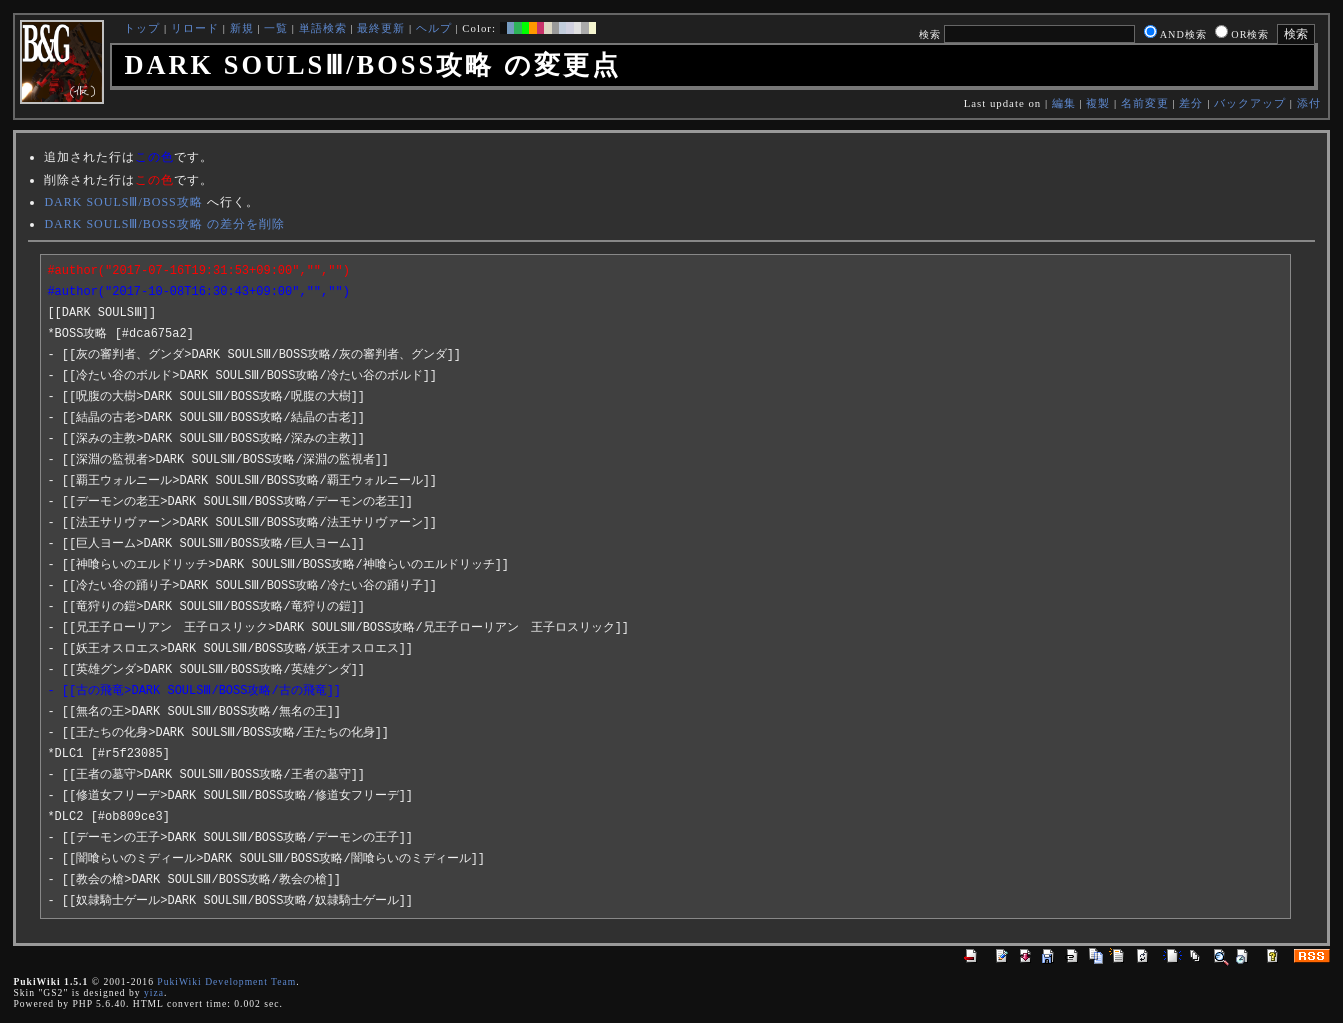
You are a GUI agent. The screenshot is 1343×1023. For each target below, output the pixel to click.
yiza (154, 992)
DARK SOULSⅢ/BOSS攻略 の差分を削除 (164, 224)
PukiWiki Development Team (226, 981)
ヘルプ (434, 28)
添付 (1309, 103)
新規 (242, 28)
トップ (142, 28)
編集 (1064, 103)
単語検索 (323, 28)
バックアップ (1250, 103)
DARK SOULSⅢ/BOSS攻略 (123, 202)
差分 (1191, 103)
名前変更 (1145, 103)
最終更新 (381, 28)
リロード (195, 28)
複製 (1098, 103)
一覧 (276, 28)
